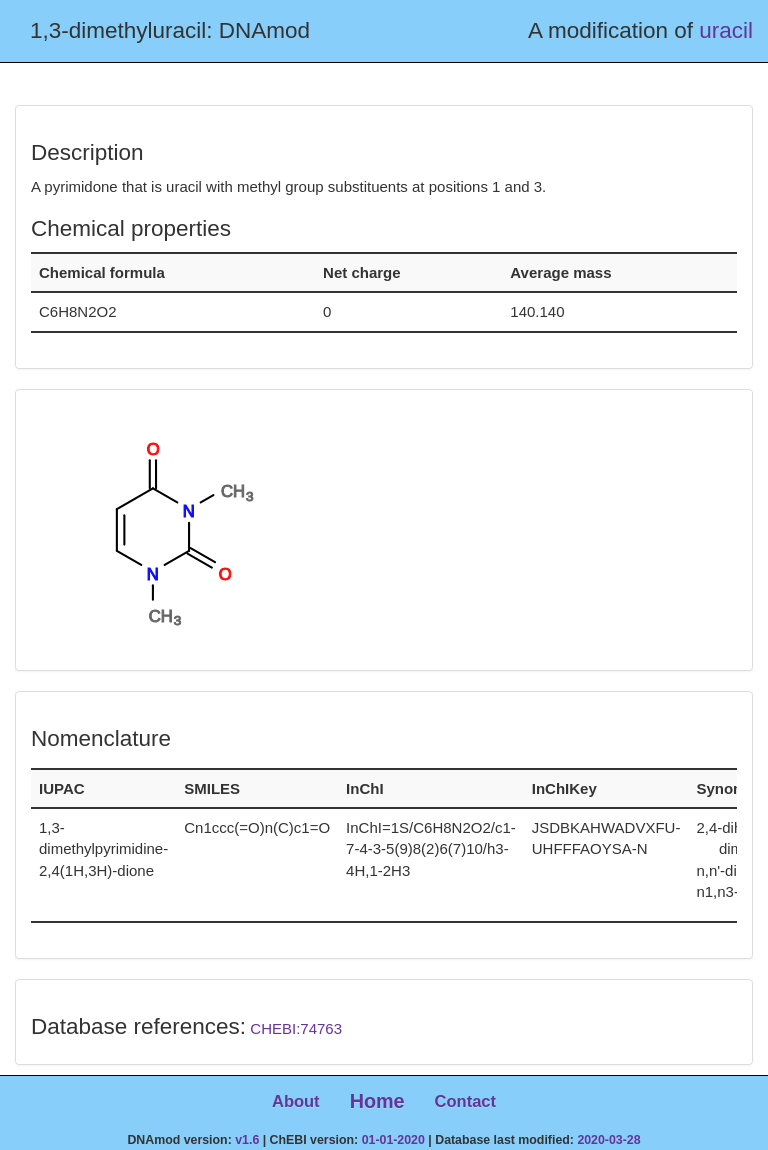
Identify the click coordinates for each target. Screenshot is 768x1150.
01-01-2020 (393, 1140)
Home (377, 1101)
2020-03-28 (608, 1140)
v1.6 (247, 1140)
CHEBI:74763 (296, 1028)
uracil (726, 30)
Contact (465, 1101)
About (296, 1101)
